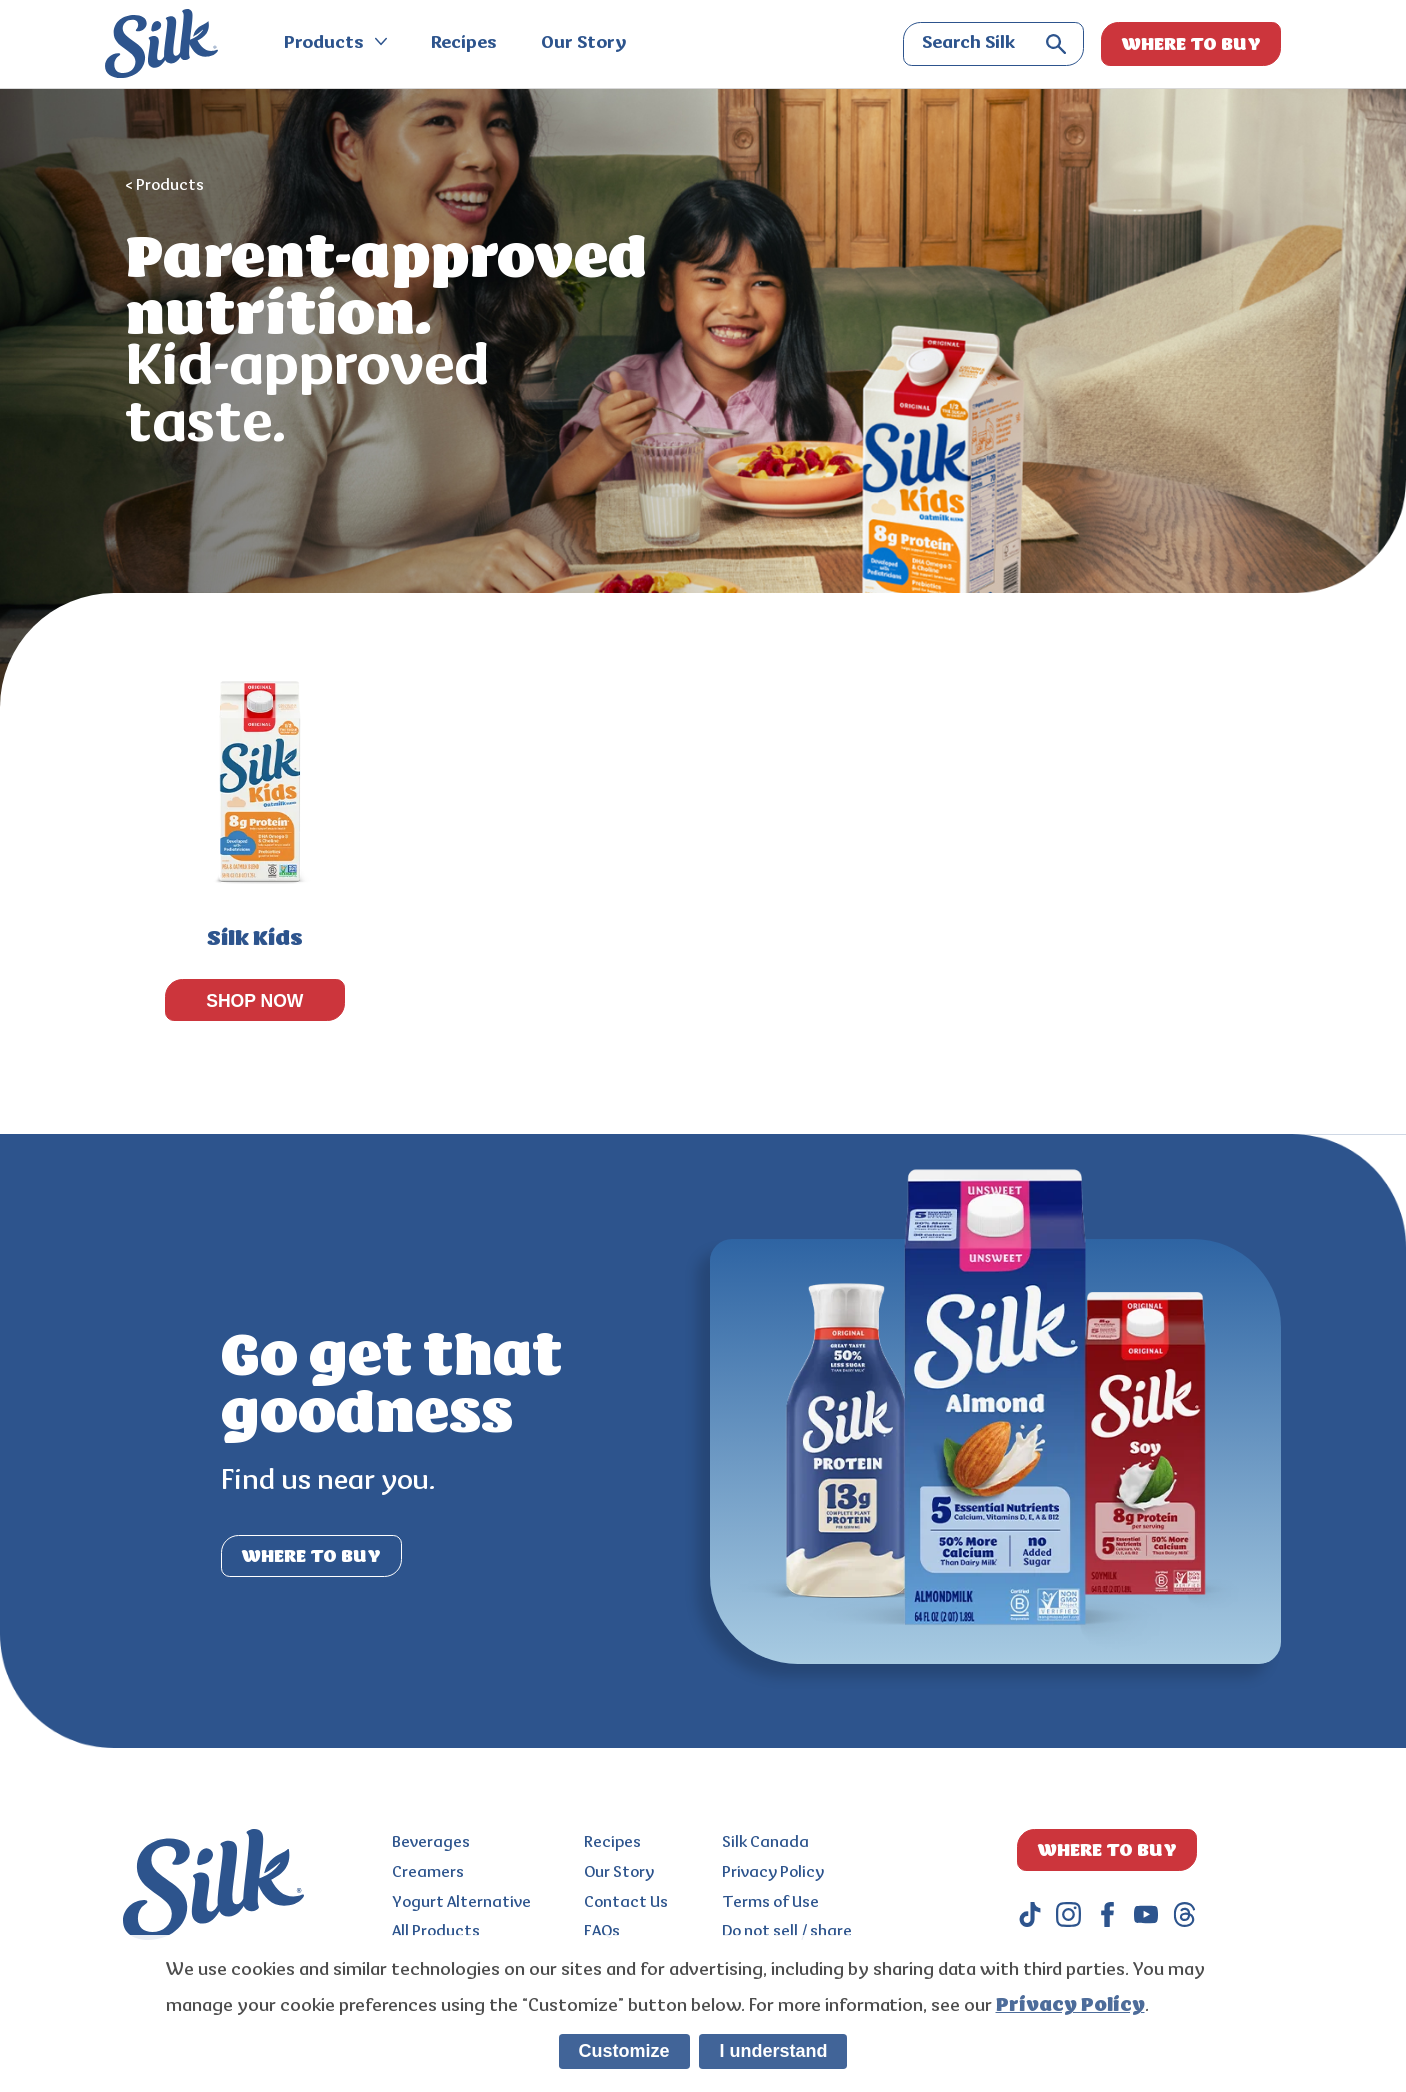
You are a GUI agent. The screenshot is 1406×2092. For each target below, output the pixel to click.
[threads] (1184, 1914)
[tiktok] (1030, 1914)
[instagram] (1068, 1914)
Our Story (583, 44)
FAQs (602, 1932)
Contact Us (626, 1903)
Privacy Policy (773, 1873)
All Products (436, 1932)
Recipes (464, 44)
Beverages (431, 1843)
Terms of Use (770, 1903)
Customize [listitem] (624, 2051)
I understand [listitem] (773, 2051)
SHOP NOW (254, 1001)
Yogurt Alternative (461, 1903)
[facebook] (1107, 1914)
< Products (164, 186)
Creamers (428, 1873)
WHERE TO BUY (1191, 44)
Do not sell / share (787, 1932)
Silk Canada (765, 1843)
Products (335, 44)
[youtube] (1146, 1914)
